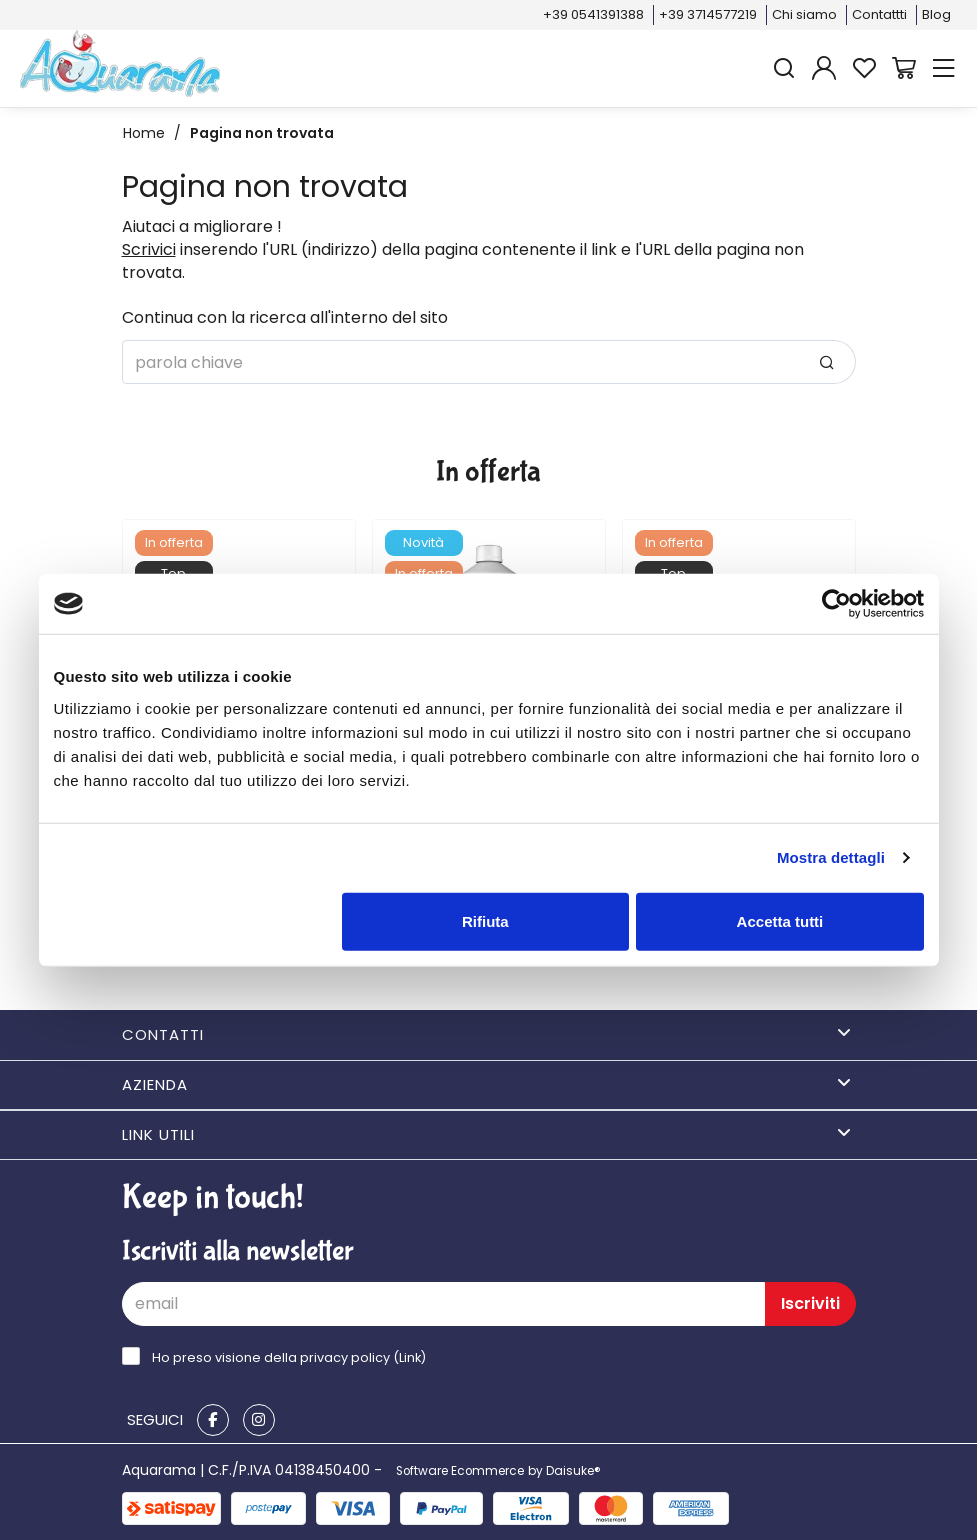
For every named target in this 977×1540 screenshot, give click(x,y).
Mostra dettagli (831, 857)
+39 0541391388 (593, 14)
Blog (936, 14)
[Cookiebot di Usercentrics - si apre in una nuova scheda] (836, 604)
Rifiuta (485, 920)
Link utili (487, 1134)
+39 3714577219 (708, 14)
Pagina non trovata (262, 133)
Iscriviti (810, 1303)
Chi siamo (804, 14)
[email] (443, 1304)
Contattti (879, 14)
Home (144, 133)
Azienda (487, 1084)
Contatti (487, 1034)
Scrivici (149, 249)
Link (410, 1357)
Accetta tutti (780, 920)
